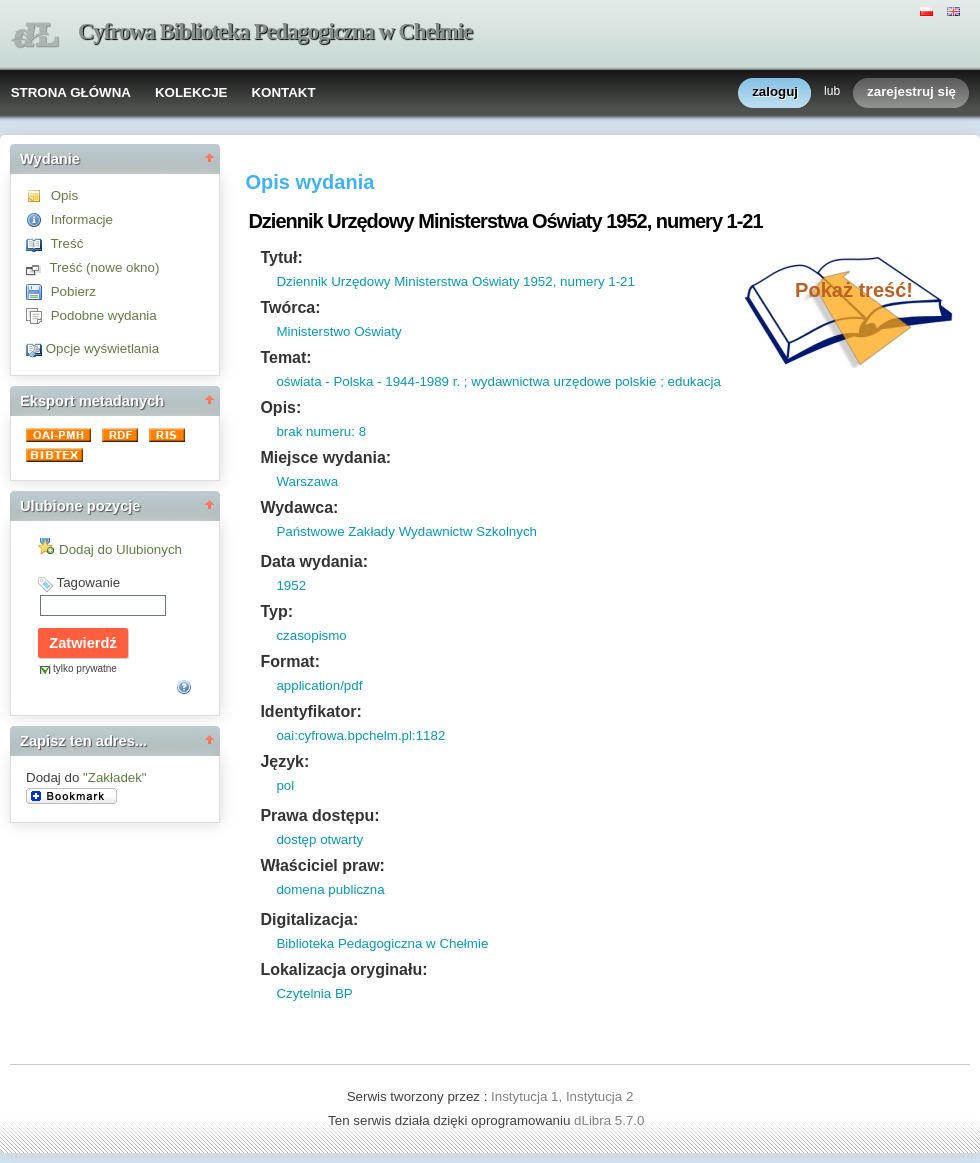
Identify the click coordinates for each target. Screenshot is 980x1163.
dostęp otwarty (319, 839)
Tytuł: (281, 257)
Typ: (276, 611)
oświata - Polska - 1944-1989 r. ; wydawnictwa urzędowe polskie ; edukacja (498, 381)
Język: (284, 761)
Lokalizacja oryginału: (343, 969)
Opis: (280, 407)
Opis (64, 195)
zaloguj (775, 92)
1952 (291, 585)
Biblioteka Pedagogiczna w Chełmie (382, 943)
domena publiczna (330, 889)
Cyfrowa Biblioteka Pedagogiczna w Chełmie (275, 31)
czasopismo (311, 635)
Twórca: (290, 307)
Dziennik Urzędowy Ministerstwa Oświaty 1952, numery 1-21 (455, 281)
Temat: (285, 357)
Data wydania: (314, 561)
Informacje (82, 219)
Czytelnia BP (314, 993)
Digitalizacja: (309, 919)
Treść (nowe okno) (104, 267)
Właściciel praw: (322, 865)
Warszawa (307, 481)
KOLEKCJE (191, 92)
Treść (66, 243)
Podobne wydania (104, 315)
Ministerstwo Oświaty (338, 331)
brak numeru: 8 (321, 431)
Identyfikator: (310, 711)
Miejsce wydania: (325, 457)
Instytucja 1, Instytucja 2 (562, 1096)
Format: (290, 661)
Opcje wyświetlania (102, 348)
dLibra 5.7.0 (611, 1120)
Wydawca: (299, 507)
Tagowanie (88, 582)
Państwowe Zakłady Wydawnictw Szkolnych (406, 531)
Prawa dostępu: (319, 815)
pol (285, 785)
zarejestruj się (911, 92)
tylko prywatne (85, 668)
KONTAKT (283, 92)
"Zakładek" (115, 777)
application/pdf (319, 685)
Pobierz (73, 291)
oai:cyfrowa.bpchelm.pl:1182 (360, 735)
